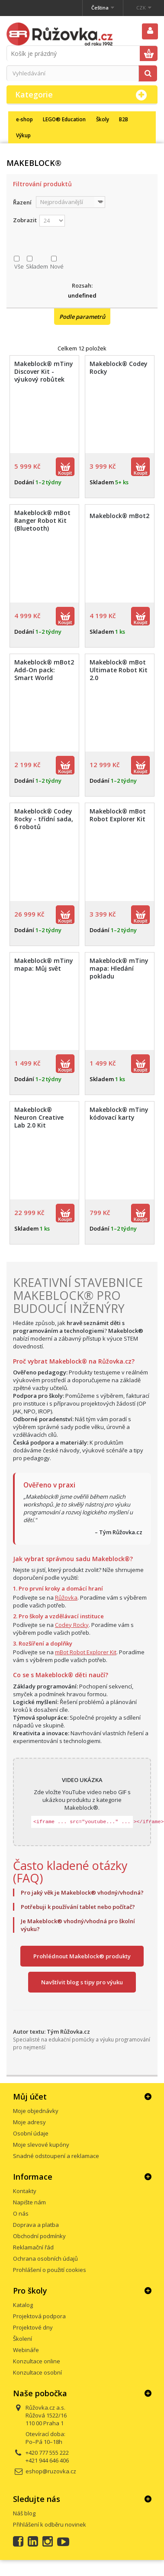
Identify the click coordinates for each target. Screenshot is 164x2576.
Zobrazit (25, 220)
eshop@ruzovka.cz (51, 2471)
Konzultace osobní (37, 2372)
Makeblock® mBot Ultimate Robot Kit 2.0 (119, 670)
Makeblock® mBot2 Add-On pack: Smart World (44, 670)
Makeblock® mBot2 (119, 516)
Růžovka (66, 1597)
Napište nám (29, 2202)
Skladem (37, 266)
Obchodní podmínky (39, 2236)
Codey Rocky (72, 1625)
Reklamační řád (33, 2247)
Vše (19, 266)
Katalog (23, 2305)
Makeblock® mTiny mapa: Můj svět (43, 964)
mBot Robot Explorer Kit (85, 1652)
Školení (22, 2339)
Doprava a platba (36, 2225)
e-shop (24, 119)
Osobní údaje (30, 2133)
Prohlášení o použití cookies (49, 2270)
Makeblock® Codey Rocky (119, 368)
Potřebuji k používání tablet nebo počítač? (78, 1907)
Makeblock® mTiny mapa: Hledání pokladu (119, 968)
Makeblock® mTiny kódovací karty (119, 1113)
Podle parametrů (82, 317)
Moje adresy (29, 2122)
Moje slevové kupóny (41, 2144)
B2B (123, 119)
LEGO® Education (64, 119)
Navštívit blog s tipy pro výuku (82, 1982)
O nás (21, 2213)
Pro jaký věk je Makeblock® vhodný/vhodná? (82, 1892)
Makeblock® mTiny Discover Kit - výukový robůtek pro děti (43, 375)
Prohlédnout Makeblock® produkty (82, 1956)
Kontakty (24, 2191)
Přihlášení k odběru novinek (49, 2524)
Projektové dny (33, 2327)
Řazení (22, 202)
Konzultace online (36, 2361)
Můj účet (30, 2096)
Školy (102, 119)
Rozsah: (82, 285)
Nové (57, 266)
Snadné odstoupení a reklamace (56, 2156)
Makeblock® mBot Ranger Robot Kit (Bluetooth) (42, 520)
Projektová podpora (39, 2316)
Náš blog (24, 2513)
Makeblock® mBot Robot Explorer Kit (118, 815)
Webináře (26, 2350)
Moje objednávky (35, 2111)
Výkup (23, 135)
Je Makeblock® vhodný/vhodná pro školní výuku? (78, 1925)
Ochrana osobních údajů (45, 2258)
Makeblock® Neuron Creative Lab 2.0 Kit (39, 1117)
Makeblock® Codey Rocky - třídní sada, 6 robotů (43, 819)
